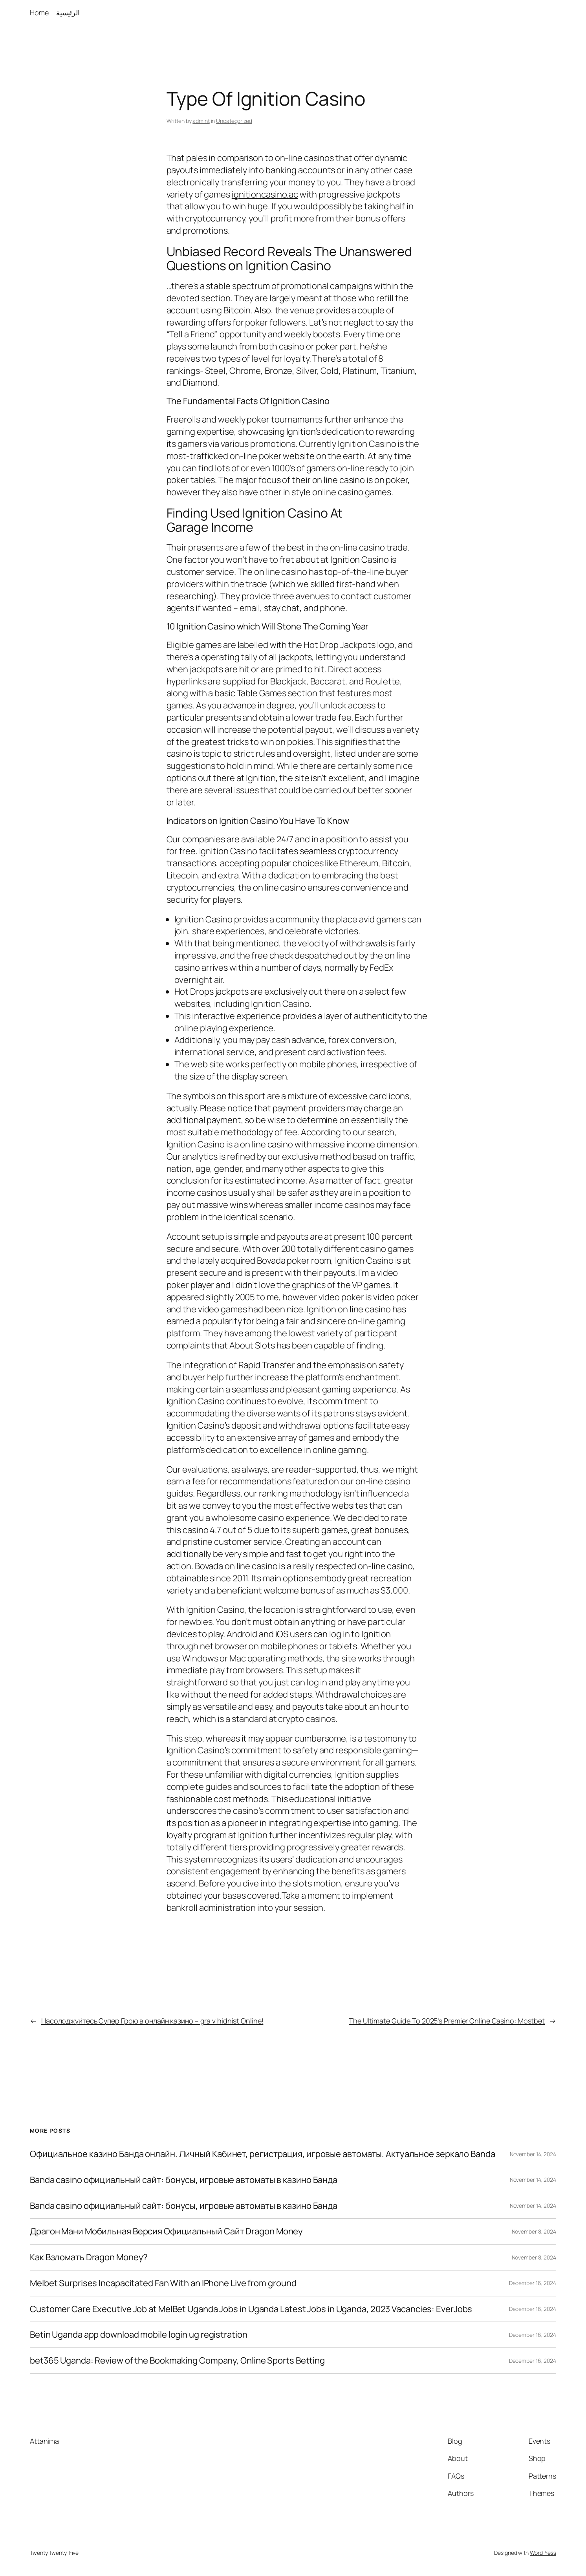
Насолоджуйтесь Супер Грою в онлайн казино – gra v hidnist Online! (152, 2020)
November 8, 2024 (534, 2231)
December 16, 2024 (532, 2283)
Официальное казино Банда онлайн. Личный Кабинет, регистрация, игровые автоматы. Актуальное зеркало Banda (262, 2154)
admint (200, 120)
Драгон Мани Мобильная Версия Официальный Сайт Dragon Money (166, 2231)
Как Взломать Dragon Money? (89, 2257)
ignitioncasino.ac (265, 194)
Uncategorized (234, 120)
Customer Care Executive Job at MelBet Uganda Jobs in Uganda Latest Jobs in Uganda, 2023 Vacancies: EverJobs (251, 2309)
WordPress (543, 2552)
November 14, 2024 (533, 2154)
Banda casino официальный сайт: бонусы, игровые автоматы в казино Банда (183, 2180)
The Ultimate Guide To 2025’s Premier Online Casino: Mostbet (447, 2020)
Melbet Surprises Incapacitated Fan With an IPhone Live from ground (163, 2283)
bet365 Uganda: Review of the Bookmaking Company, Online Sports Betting (177, 2361)
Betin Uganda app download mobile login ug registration (138, 2335)
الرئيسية (68, 12)
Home (39, 12)
